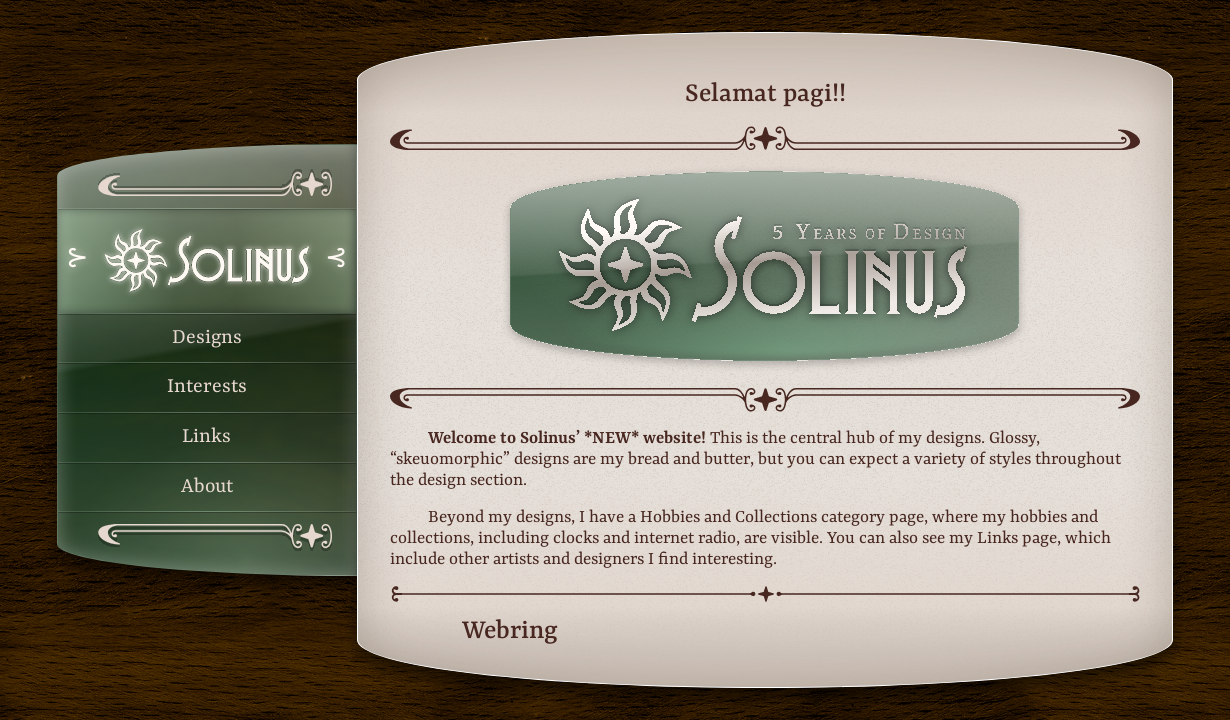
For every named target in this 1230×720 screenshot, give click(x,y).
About (207, 487)
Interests (207, 387)
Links (206, 437)
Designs (207, 338)
